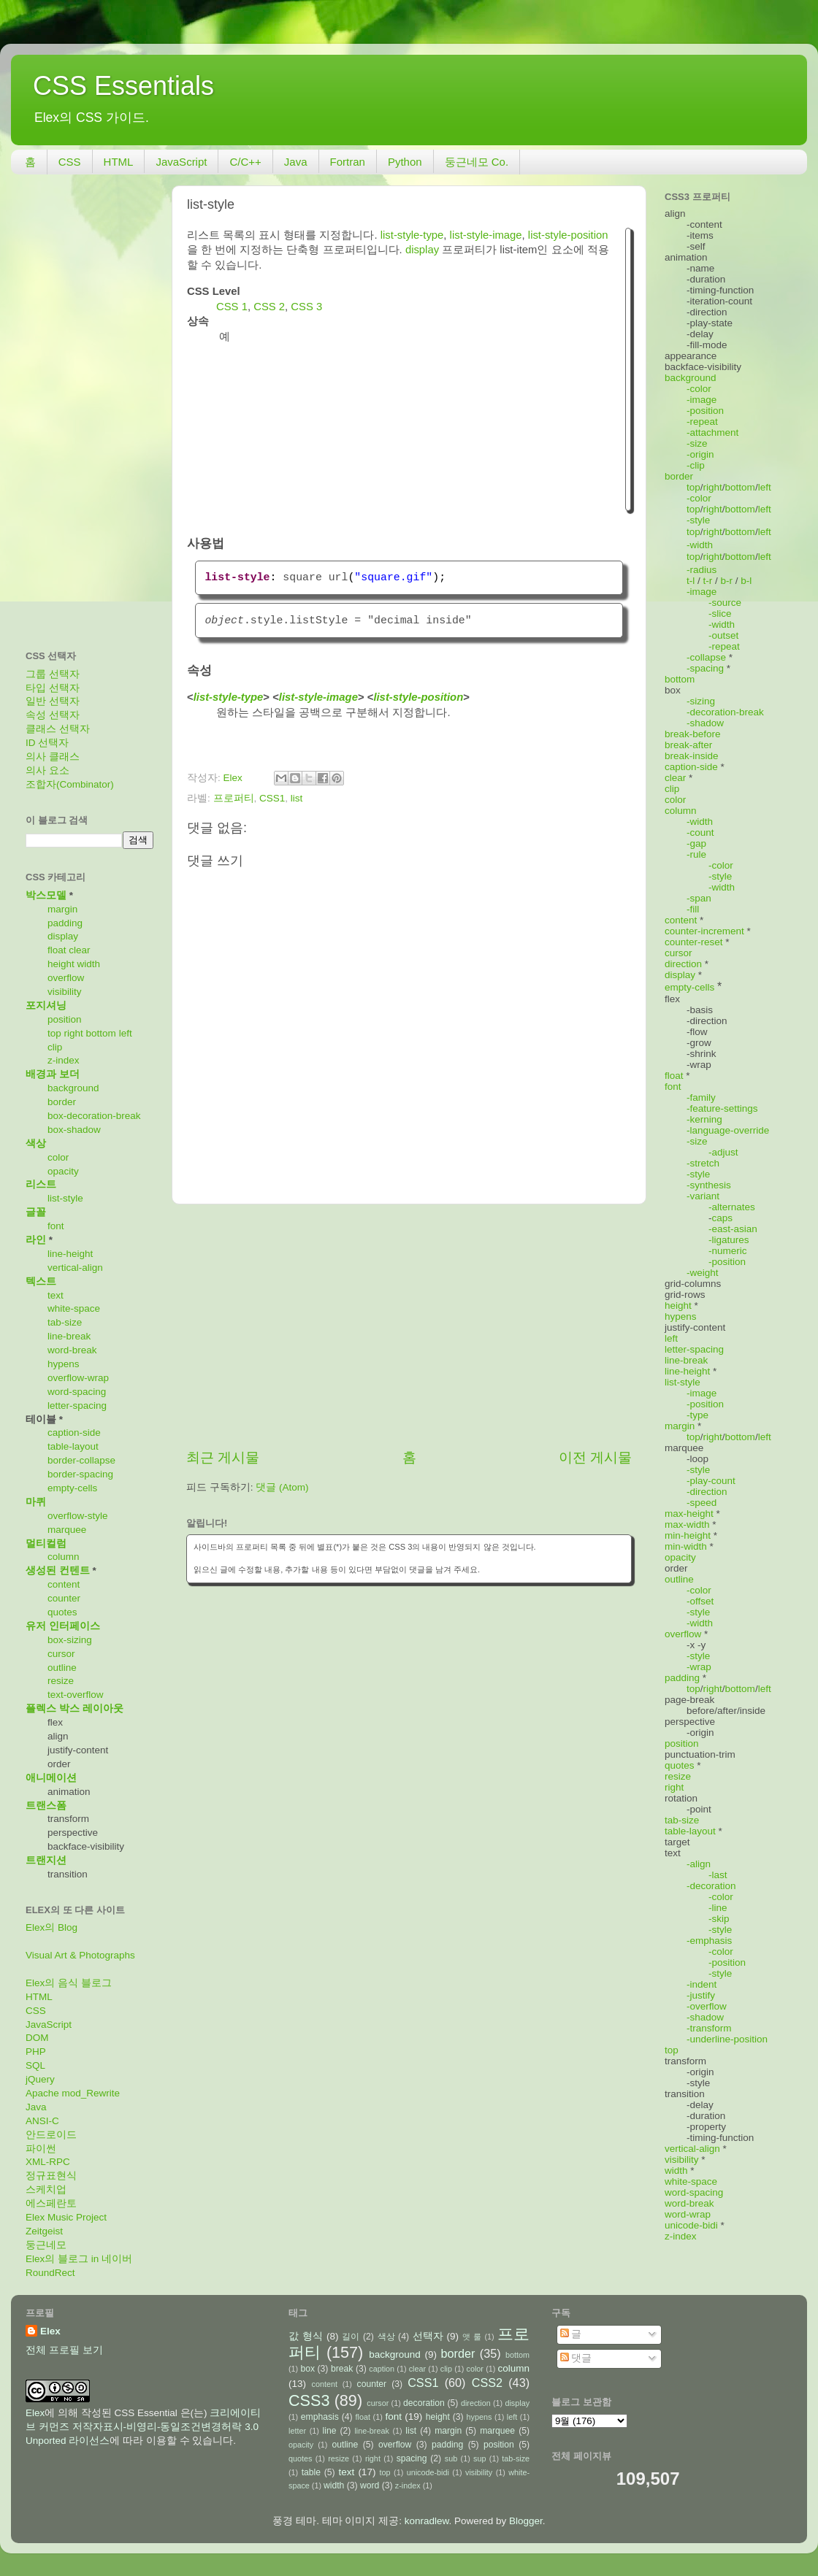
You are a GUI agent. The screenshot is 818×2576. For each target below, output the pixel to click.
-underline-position (727, 2039)
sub (451, 2458)
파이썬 (41, 2148)
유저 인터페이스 (63, 1625)
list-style (65, 1198)
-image (701, 399)
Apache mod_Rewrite (73, 2093)
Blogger (526, 2520)
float (56, 950)
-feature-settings (722, 1108)
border (61, 1101)
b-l (746, 580)
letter (297, 2430)
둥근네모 (46, 2244)
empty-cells (72, 1488)
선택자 (428, 2336)
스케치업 (46, 2189)
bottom (101, 1033)
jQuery (40, 2079)
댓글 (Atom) (282, 1487)
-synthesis (709, 1185)
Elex (50, 2331)
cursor (61, 1653)
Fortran (347, 161)
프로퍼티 (233, 798)
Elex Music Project (66, 2217)
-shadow (705, 723)
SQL (35, 2065)
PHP (36, 2051)
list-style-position (568, 235)
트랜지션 (46, 1860)
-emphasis (709, 1940)
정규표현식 (51, 2175)
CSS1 (272, 798)
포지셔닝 (46, 1005)
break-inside (692, 755)
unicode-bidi (691, 2225)
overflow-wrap (78, 1377)
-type (697, 1415)
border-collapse (81, 1460)
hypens (63, 1363)
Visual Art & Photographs (80, 1955)
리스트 (41, 1184)
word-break (72, 1350)
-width (700, 544)
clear (79, 950)
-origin (700, 454)
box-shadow (74, 1129)
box (307, 2369)
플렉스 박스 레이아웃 (74, 1708)
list (297, 798)
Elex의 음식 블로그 (69, 1982)
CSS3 (308, 2400)
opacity (63, 1171)
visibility (64, 991)
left (125, 1033)
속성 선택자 (53, 715)
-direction (707, 1491)
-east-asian (732, 1228)
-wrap (699, 1666)
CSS (69, 161)
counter (63, 1598)
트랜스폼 (46, 1805)
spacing (412, 2458)
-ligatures (728, 1239)
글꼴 (36, 1212)
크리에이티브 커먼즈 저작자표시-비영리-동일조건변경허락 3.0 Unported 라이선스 (143, 2426)
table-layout (73, 1446)
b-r (727, 580)
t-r (708, 580)
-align (699, 1863)
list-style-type (412, 235)
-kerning (704, 1119)
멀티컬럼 (46, 1543)
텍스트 (41, 1281)
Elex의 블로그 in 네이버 (79, 2258)
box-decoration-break (94, 1115)
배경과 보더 (53, 1074)
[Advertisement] (409, 1326)
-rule (696, 854)
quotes (62, 1612)
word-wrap (688, 2214)
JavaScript (181, 161)
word (369, 2485)
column (63, 1556)
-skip (719, 1918)
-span (699, 898)
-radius (701, 569)
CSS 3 (306, 306)
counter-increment (704, 931)
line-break (69, 1336)
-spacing (705, 668)
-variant (703, 1196)
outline (62, 1667)
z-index (63, 1060)
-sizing (701, 701)
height (60, 963)
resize (60, 1680)
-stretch (703, 1163)
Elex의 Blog (51, 1927)
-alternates (731, 1207)
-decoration (711, 1885)
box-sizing (69, 1639)
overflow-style (77, 1515)
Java (295, 161)
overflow (65, 977)
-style (698, 520)
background (73, 1088)
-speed (701, 1502)
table (311, 2472)
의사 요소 (47, 770)
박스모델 (46, 895)
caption (381, 2368)
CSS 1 (232, 306)
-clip (696, 465)
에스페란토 (51, 2203)
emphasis (320, 2417)
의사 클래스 (53, 756)
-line (717, 1907)
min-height (688, 1535)
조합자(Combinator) (70, 784)
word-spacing (76, 1391)
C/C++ (245, 161)
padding (65, 923)
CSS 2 (269, 306)
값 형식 (305, 2336)
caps (722, 1217)
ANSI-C (42, 2120)
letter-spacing (77, 1405)
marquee (66, 1529)
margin (62, 909)
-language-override (728, 1130)
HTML (119, 161)
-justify (701, 1995)
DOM (37, 2037)
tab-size (64, 1322)
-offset (700, 1601)
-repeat (702, 421)
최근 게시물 (222, 1457)
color (58, 1157)
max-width (687, 1524)
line (330, 2431)
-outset (723, 635)
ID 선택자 (47, 742)
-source (724, 602)
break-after (688, 744)
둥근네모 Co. (477, 161)
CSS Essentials (123, 86)
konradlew (427, 2520)
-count (700, 832)
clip (54, 1047)
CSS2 (487, 2382)
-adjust (723, 1152)
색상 (36, 1143)
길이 (350, 2336)
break (342, 2369)
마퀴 (36, 1501)
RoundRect (50, 2272)
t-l (691, 580)
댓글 (576, 2358)
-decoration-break (725, 712)
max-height (689, 1513)
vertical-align (75, 1267)
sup (479, 2458)
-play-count (711, 1480)
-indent (701, 1984)
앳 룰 (471, 2336)
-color (699, 388)
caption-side (74, 1432)
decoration (424, 2403)
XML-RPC (48, 2161)
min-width (686, 1546)
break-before (693, 733)
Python (405, 161)
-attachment (712, 432)
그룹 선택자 (53, 674)
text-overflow (75, 1694)
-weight (703, 1272)
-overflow (707, 2006)
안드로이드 (51, 2134)
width (89, 963)
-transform (709, 2028)
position (64, 1019)
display (422, 249)
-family (701, 1097)
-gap (696, 843)
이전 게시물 (595, 1457)
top (54, 1033)
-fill (693, 909)
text (55, 1295)
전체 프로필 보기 (64, 2350)
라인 (36, 1239)
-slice (720, 613)
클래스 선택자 (58, 728)
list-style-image (486, 235)
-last (717, 1874)
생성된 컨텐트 (58, 1570)
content (63, 1584)
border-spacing (80, 1474)
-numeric (727, 1250)
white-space (73, 1308)
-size (697, 443)
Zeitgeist (44, 2231)
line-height (70, 1253)
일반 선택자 (53, 701)
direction (683, 963)
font (55, 1225)
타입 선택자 (53, 688)
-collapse (706, 657)
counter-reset (694, 942)
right (73, 1033)
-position (705, 410)
